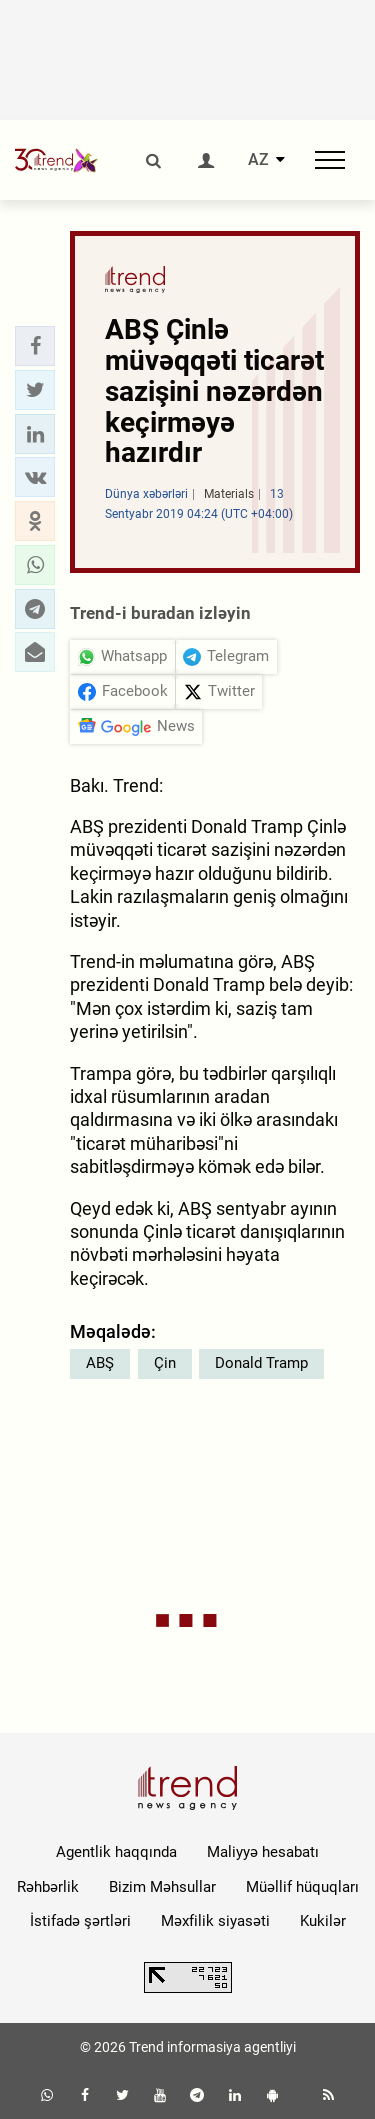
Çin (165, 1363)
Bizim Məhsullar (162, 1887)
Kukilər (323, 1921)
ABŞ (100, 1363)
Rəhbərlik (48, 1887)
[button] (35, 346)
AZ (258, 160)
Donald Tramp (261, 1363)
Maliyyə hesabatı (263, 1852)
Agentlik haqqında (116, 1852)
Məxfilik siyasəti (215, 1921)
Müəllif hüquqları (302, 1887)
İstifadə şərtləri (80, 1921)
